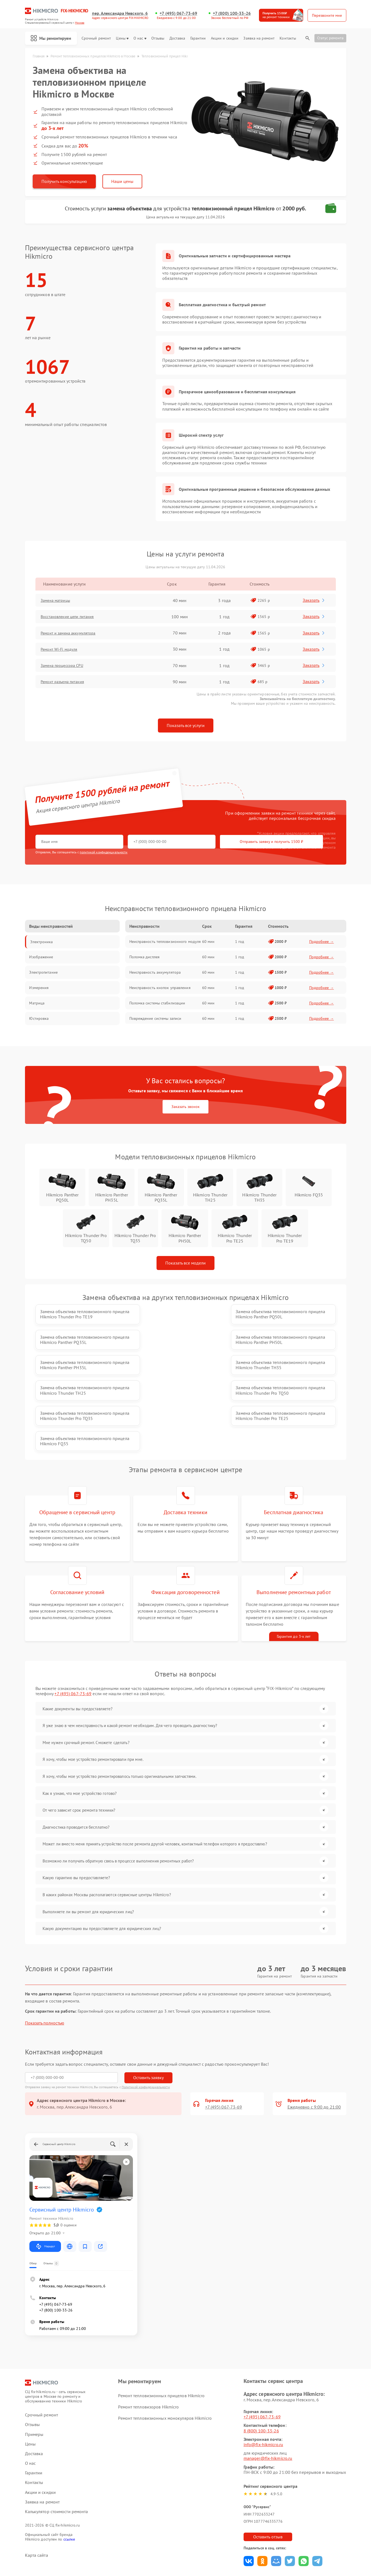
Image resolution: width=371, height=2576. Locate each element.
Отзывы (157, 38)
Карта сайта (36, 2493)
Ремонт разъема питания (67, 682)
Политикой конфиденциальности (146, 2025)
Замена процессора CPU (67, 666)
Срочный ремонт (96, 38)
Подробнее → (321, 942)
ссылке (69, 2477)
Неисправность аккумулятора (155, 972)
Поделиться (249, 2499)
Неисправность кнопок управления (160, 987)
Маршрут (45, 2184)
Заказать (314, 600)
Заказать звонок (185, 1106)
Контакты (288, 38)
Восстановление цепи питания (73, 617)
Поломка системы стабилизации (157, 1003)
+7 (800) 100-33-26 (232, 13)
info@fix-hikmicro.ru (263, 2382)
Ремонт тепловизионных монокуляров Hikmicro (164, 2356)
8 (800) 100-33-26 (261, 2368)
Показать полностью (44, 1961)
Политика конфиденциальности (186, 2540)
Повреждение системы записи (155, 1018)
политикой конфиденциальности (103, 852)
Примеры (34, 2372)
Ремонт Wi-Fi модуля (63, 649)
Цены (122, 38)
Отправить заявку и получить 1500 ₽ (198, 841)
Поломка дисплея (144, 957)
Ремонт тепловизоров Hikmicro (148, 2345)
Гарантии (198, 38)
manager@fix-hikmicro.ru (268, 2396)
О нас (139, 38)
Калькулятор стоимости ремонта (56, 2449)
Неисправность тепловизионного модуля (165, 941)
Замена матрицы (59, 600)
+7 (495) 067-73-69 (178, 13)
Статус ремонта (330, 37)
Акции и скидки (224, 38)
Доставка (177, 38)
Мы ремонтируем (52, 38)
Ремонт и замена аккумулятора (73, 633)
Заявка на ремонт (259, 38)
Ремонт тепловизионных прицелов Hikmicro (161, 2333)
